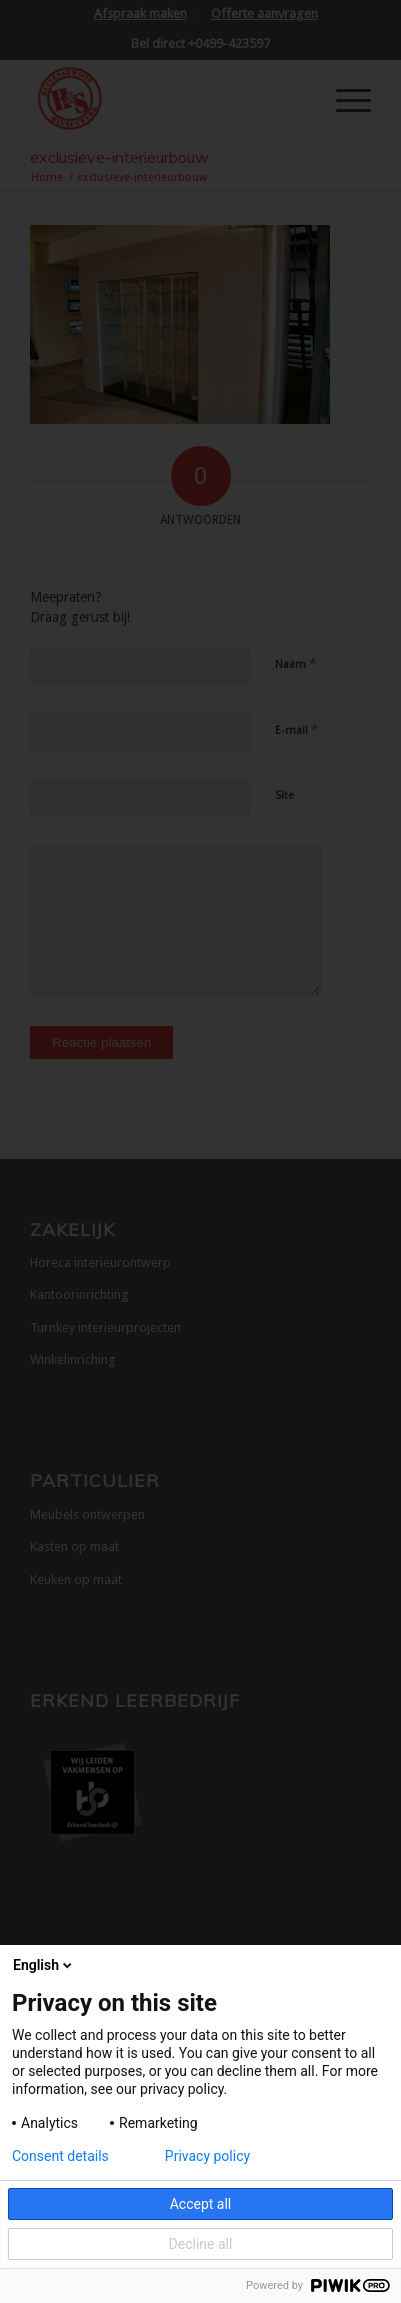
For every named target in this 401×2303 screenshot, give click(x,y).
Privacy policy (207, 2156)
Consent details (60, 2156)
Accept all (201, 2204)
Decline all (201, 2244)
